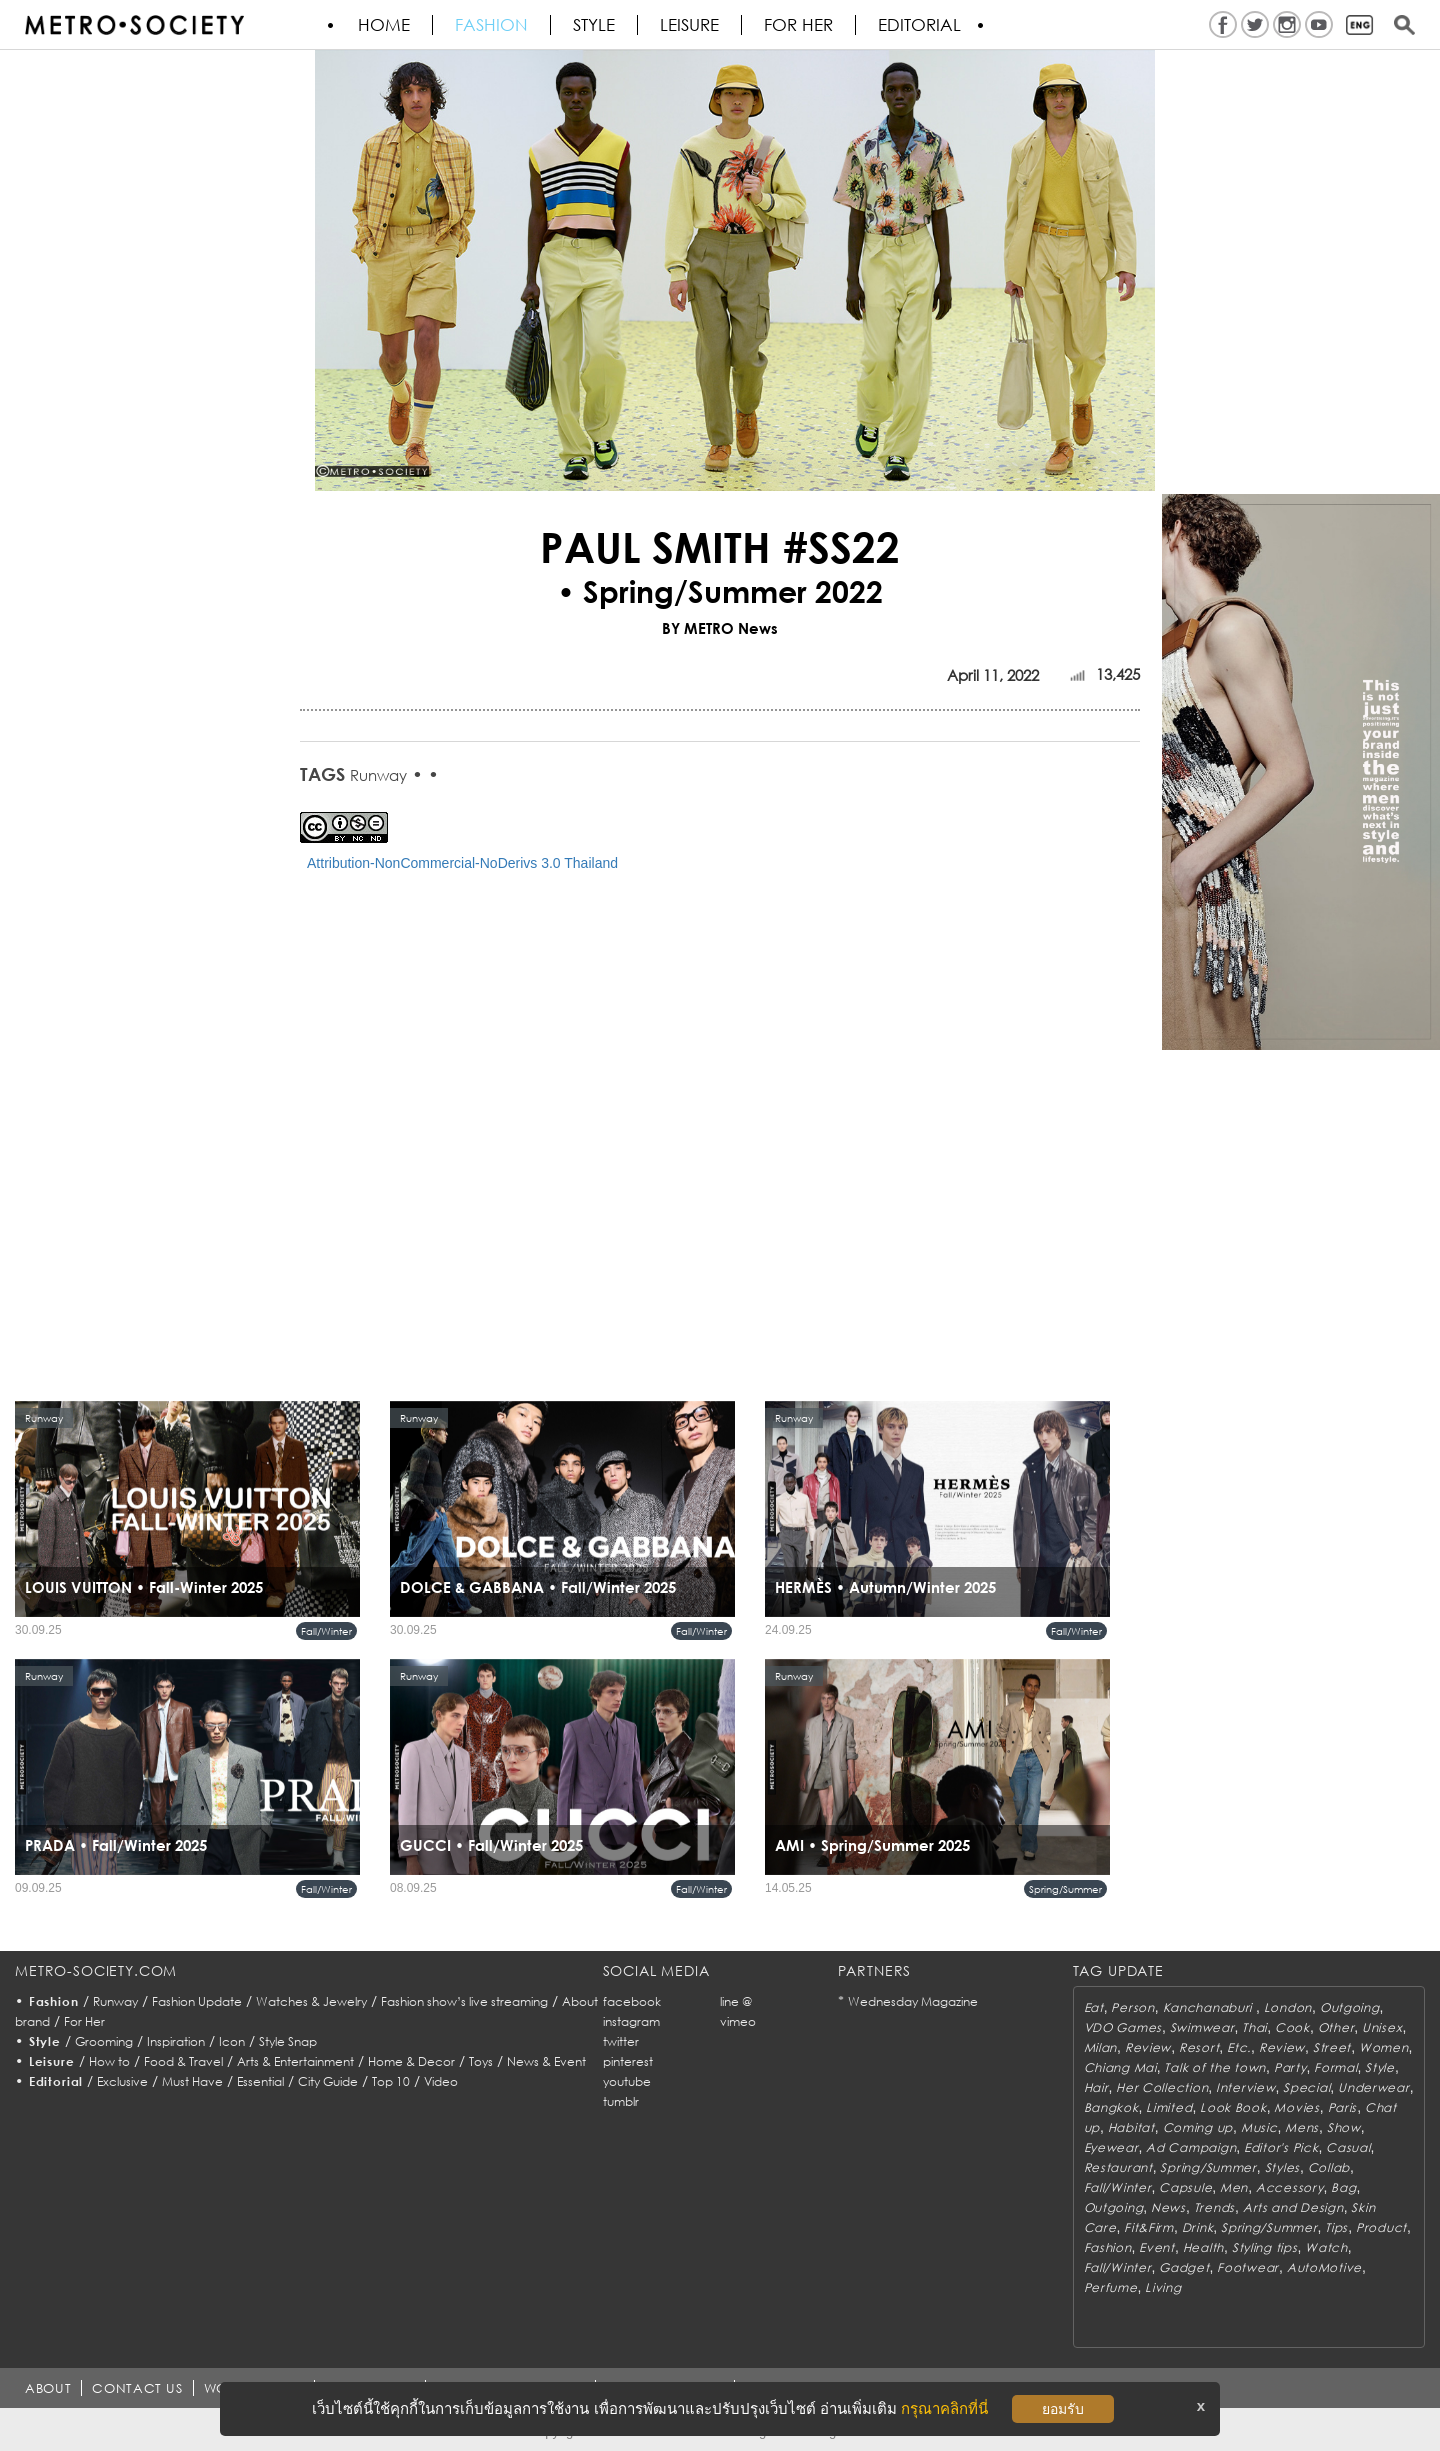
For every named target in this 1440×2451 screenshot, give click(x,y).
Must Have (192, 2081)
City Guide (328, 2081)
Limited (1169, 2107)
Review (1148, 2047)
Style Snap (288, 2041)
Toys (481, 2061)
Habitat (1131, 2127)
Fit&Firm (1149, 2227)
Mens (1302, 2127)
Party (1290, 2067)
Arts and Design (1293, 2207)
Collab (1329, 2167)
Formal (1335, 2067)
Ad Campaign (1191, 2147)
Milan (1101, 2047)
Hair (1096, 2087)
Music (1259, 2127)
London (1288, 2007)
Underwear (1373, 2087)
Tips (1336, 2227)
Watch (1326, 2247)
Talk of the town (1215, 2067)
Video (441, 2081)
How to (109, 2061)
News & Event (546, 2061)
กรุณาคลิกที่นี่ (944, 2408)
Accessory (1289, 2187)
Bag (1343, 2187)
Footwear (1248, 2267)
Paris (1343, 2107)
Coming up (1198, 2127)
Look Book (1233, 2107)
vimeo (738, 2021)
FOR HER (798, 25)
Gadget (1184, 2267)
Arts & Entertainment (295, 2061)
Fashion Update (197, 2001)
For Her (84, 2021)
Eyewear (1111, 2147)
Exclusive (122, 2081)
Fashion (491, 25)
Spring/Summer (1065, 1889)
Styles (1282, 2167)
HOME (384, 25)
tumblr (621, 2101)
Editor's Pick (1281, 2147)
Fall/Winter (326, 1631)
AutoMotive (1324, 2267)
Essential (260, 2081)
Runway (378, 775)
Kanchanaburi (1209, 2007)
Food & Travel (183, 2061)
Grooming (104, 2041)
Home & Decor (411, 2061)
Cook (1292, 2027)
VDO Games (1123, 2027)
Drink (1198, 2227)
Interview (1245, 2087)
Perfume (1111, 2287)
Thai (1254, 2027)
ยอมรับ (1063, 2409)
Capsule (1185, 2187)
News (1168, 2207)
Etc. (1239, 2047)
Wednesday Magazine (913, 2001)
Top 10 (391, 2081)
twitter (621, 2041)
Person (1132, 2007)
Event (1157, 2247)
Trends (1214, 2207)
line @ (736, 2001)
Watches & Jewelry (311, 2001)
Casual (1348, 2147)
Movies (1296, 2107)
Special (1306, 2087)
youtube (627, 2081)
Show (1344, 2127)
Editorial (919, 25)
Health (1203, 2247)
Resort (1199, 2047)
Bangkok (1111, 2107)
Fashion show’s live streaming (464, 2001)
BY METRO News (720, 628)
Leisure (689, 25)
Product (1381, 2227)
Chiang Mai (1120, 2067)
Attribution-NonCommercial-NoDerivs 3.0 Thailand (462, 863)
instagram (631, 2021)
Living (1163, 2287)
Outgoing (1350, 2007)
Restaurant (1118, 2167)
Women (1384, 2047)
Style (594, 25)
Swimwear (1202, 2027)
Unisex (1382, 2027)
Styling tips (1265, 2247)
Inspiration (176, 2041)
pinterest (628, 2061)
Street (1332, 2047)
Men (1234, 2187)
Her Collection (1162, 2087)
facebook (632, 2001)
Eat (1094, 2007)
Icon (232, 2041)
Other (1336, 2027)
